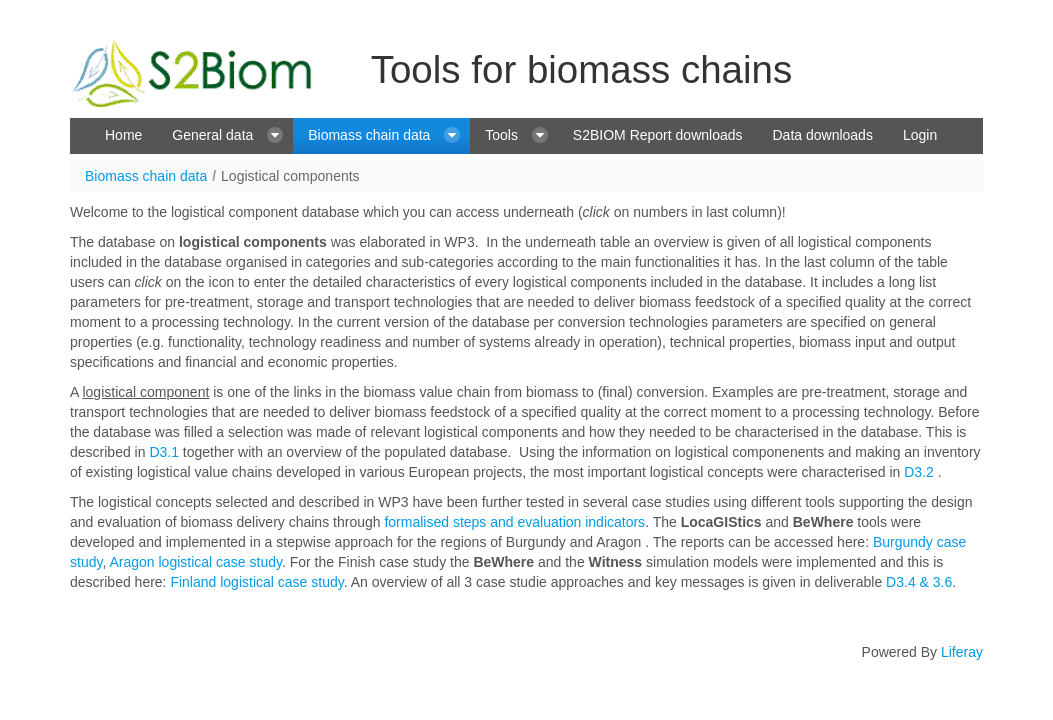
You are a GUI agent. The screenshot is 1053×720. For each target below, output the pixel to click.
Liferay (962, 652)
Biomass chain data (146, 176)
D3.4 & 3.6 (917, 582)
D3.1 (164, 452)
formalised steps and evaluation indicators (514, 522)
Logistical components (290, 176)
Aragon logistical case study (195, 562)
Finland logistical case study (256, 582)
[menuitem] (123, 136)
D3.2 (918, 472)
